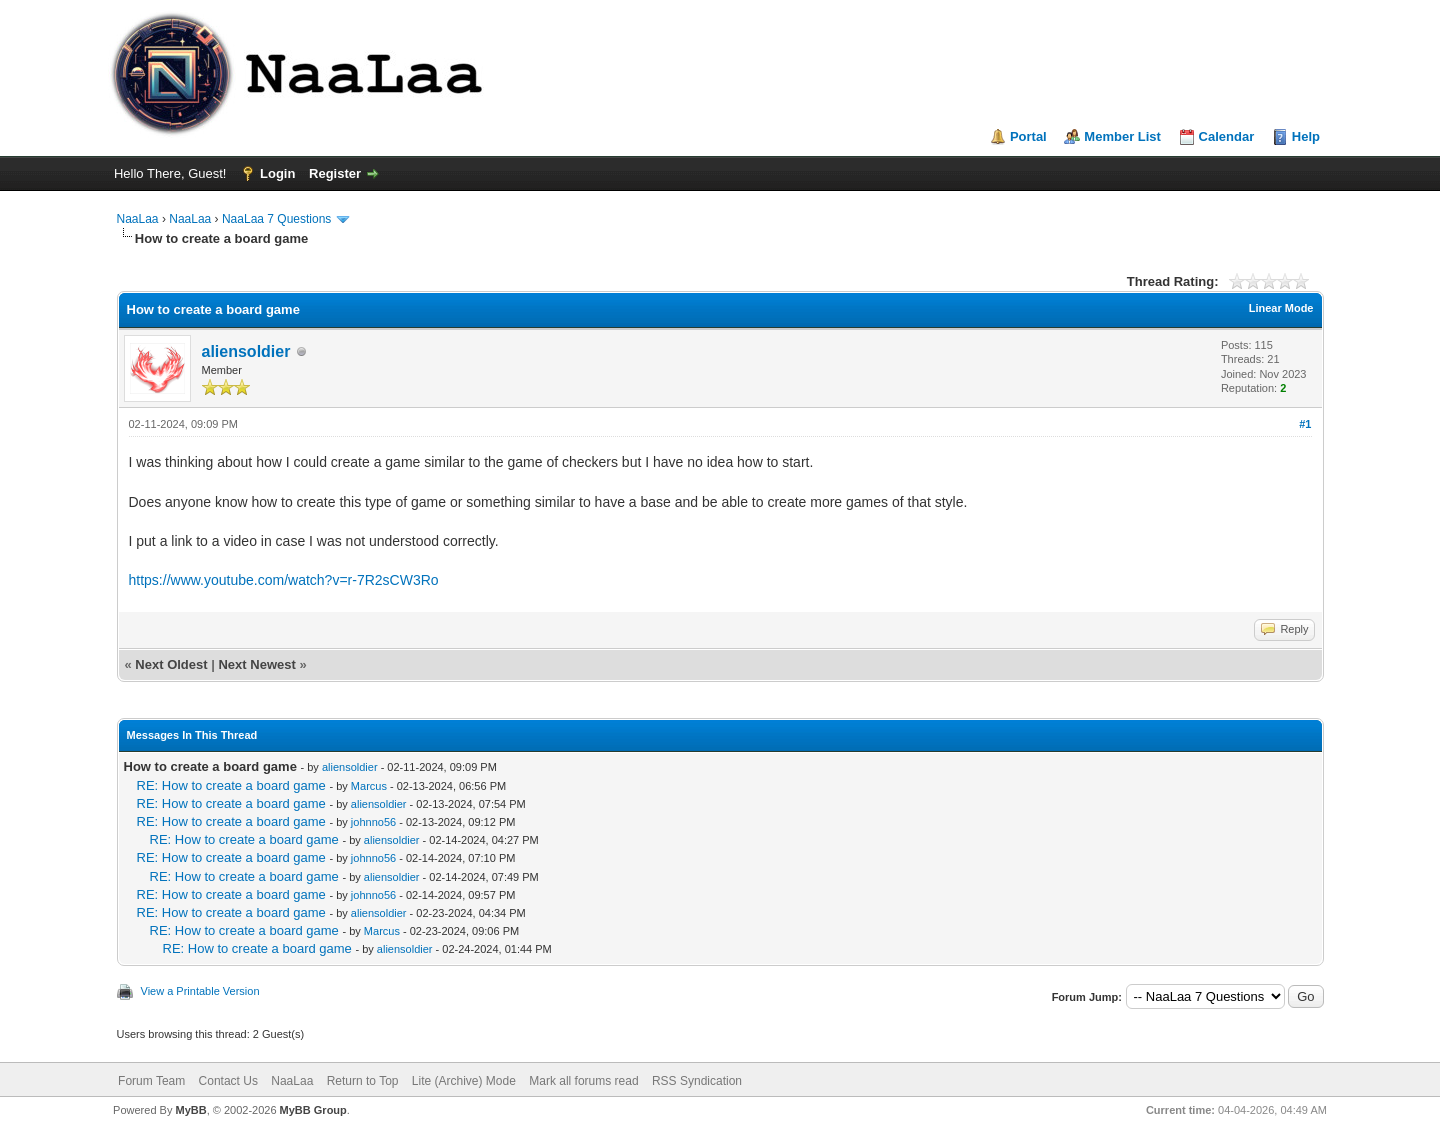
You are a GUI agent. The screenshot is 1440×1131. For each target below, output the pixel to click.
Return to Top (363, 1081)
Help (1306, 136)
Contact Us (228, 1081)
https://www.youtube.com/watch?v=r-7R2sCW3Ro (284, 580)
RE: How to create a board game (231, 785)
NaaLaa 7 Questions (276, 219)
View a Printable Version (200, 991)
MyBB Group (313, 1110)
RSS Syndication (697, 1081)
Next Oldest (171, 664)
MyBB (190, 1110)
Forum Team (151, 1081)
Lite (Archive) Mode (464, 1081)
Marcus (369, 786)
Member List (1122, 136)
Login (277, 173)
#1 (1305, 424)
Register (335, 173)
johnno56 (373, 822)
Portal (1028, 136)
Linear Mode (1281, 308)
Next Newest (256, 664)
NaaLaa (138, 219)
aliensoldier (246, 351)
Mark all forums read (583, 1081)
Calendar (1227, 136)
